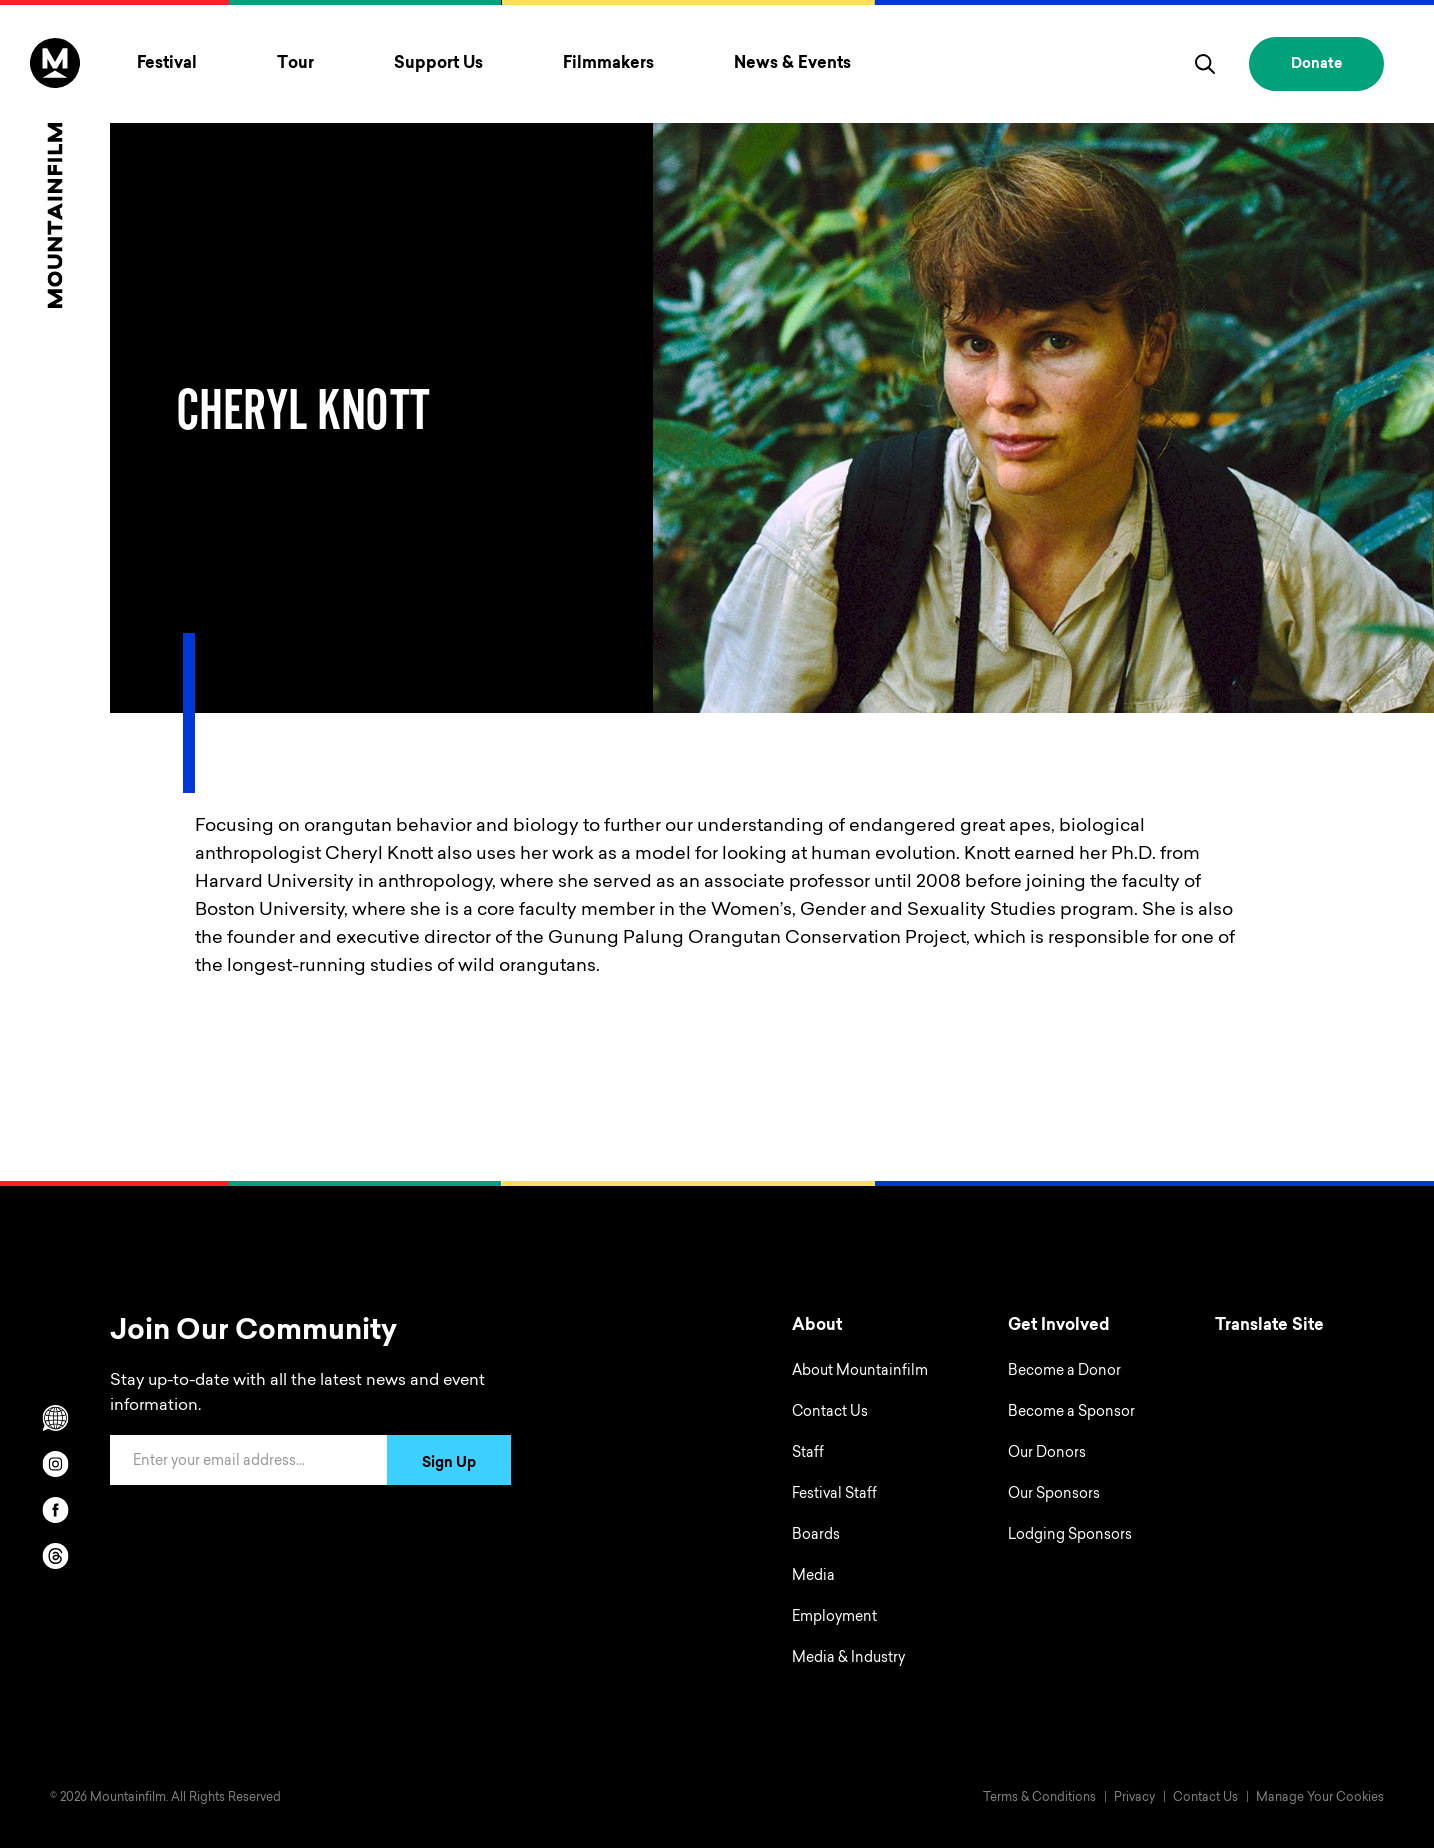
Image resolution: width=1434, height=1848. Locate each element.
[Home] (55, 173)
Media (813, 1577)
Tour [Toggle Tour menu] (295, 64)
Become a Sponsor (1071, 1413)
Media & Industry (848, 1659)
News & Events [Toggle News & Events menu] (792, 64)
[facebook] (55, 1510)
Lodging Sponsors (1070, 1536)
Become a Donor (1064, 1372)
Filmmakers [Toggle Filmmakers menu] (608, 64)
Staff (808, 1454)
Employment (834, 1618)
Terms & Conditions (1039, 1798)
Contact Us (830, 1413)
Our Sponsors (1054, 1495)
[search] (1205, 64)
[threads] (55, 1556)
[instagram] (55, 1464)
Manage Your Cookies (1320, 1798)
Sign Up (449, 1464)
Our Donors (1047, 1454)
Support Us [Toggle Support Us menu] (438, 64)
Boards (816, 1536)
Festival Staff (834, 1495)
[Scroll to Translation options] (55, 1418)
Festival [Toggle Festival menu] (167, 64)
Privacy (1134, 1798)
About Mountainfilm (860, 1372)
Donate (1316, 65)
